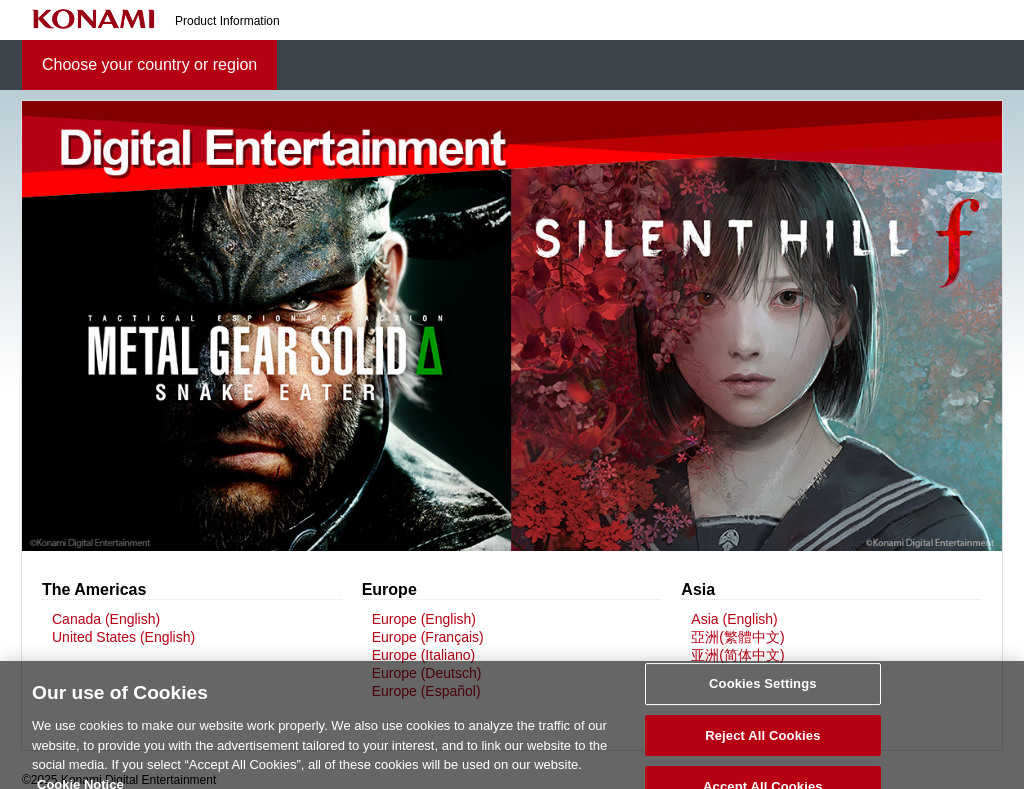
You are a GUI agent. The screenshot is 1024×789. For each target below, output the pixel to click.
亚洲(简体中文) (737, 655)
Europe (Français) (428, 637)
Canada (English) (106, 619)
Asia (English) (734, 619)
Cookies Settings (763, 690)
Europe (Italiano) (424, 655)
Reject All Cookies (762, 742)
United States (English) (123, 637)
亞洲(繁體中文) (737, 637)
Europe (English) (424, 619)
